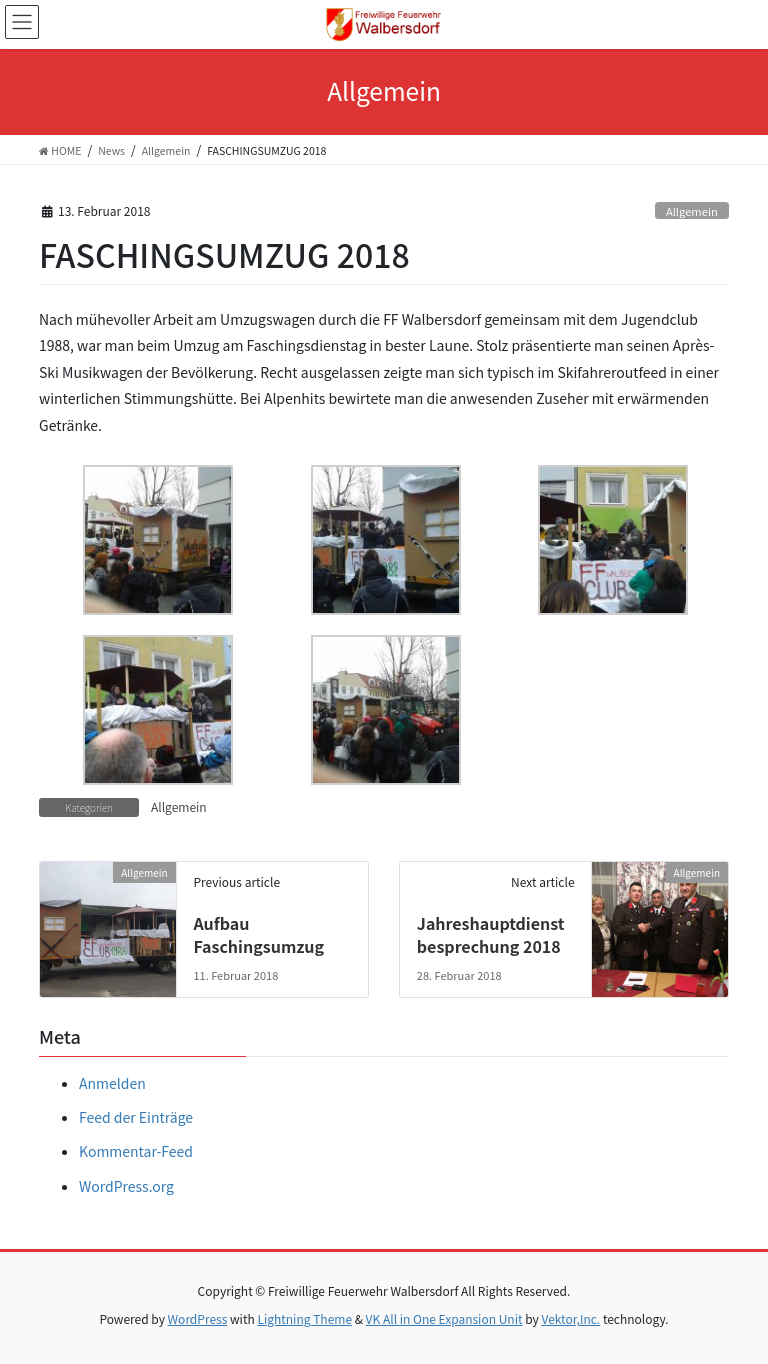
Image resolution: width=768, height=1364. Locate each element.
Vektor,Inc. (570, 1318)
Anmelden (112, 1083)
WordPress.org (126, 1186)
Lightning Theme (304, 1318)
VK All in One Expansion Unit (444, 1318)
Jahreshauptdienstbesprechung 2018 (491, 934)
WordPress (198, 1318)
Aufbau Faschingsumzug (258, 934)
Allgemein (692, 211)
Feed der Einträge (136, 1117)
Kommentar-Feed (136, 1151)
